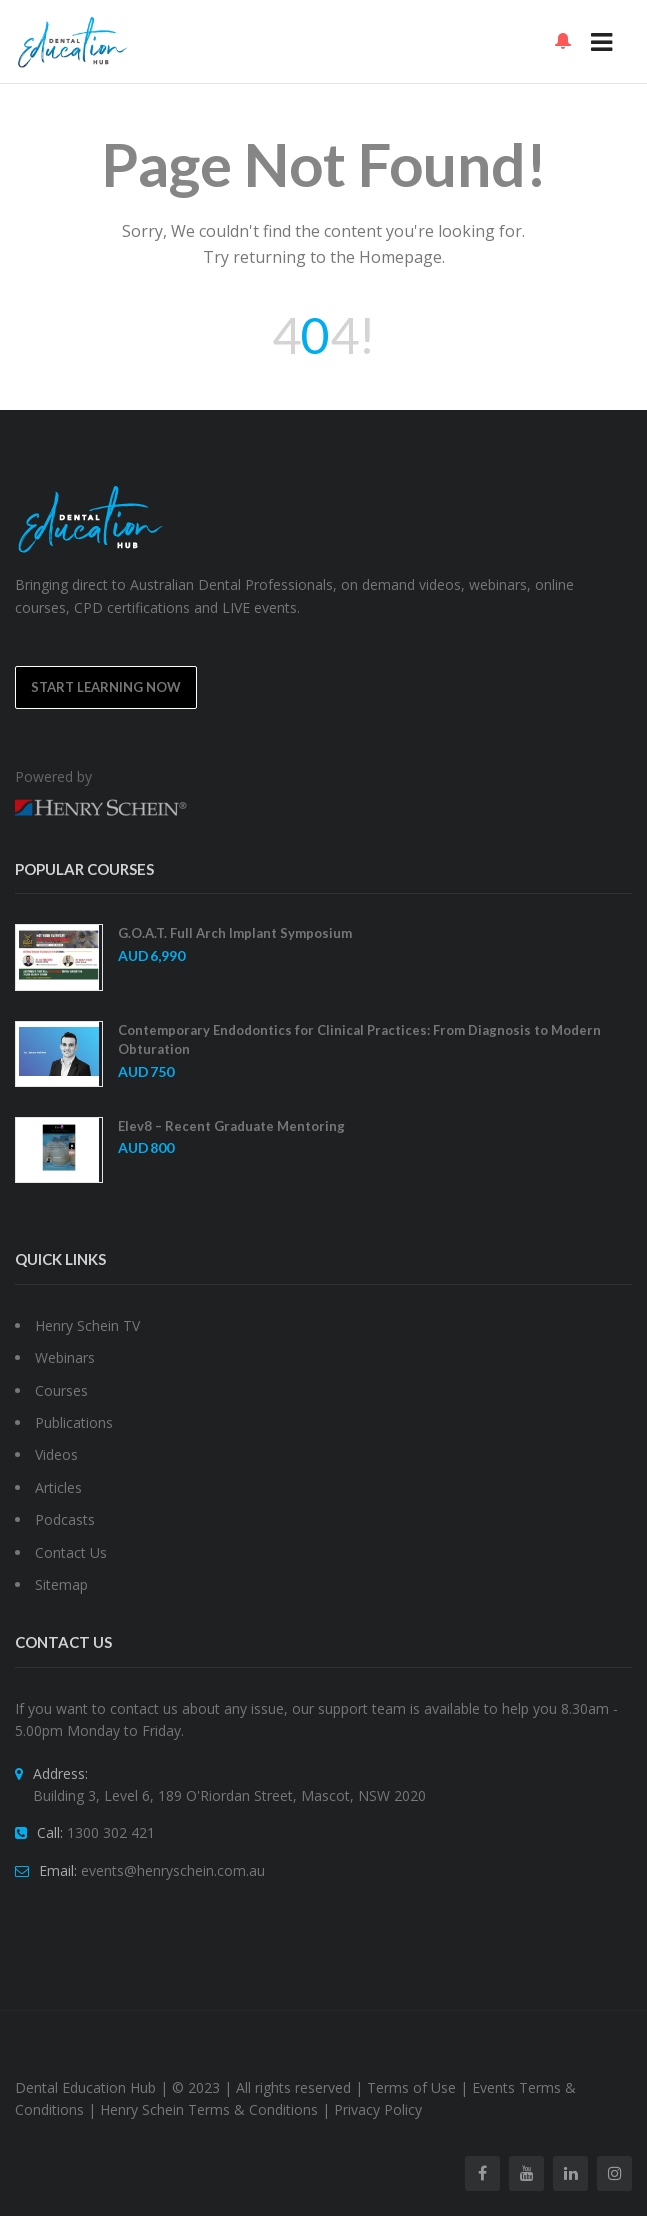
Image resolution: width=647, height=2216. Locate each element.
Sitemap (61, 1584)
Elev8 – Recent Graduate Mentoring (231, 1126)
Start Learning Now (106, 687)
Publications (74, 1422)
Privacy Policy (378, 2109)
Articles (58, 1487)
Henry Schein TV (87, 1325)
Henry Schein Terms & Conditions (209, 2109)
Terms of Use (411, 2087)
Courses (61, 1390)
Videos (56, 1454)
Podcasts (65, 1519)
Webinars (65, 1357)
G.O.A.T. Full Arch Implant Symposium (235, 933)
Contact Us (71, 1552)
